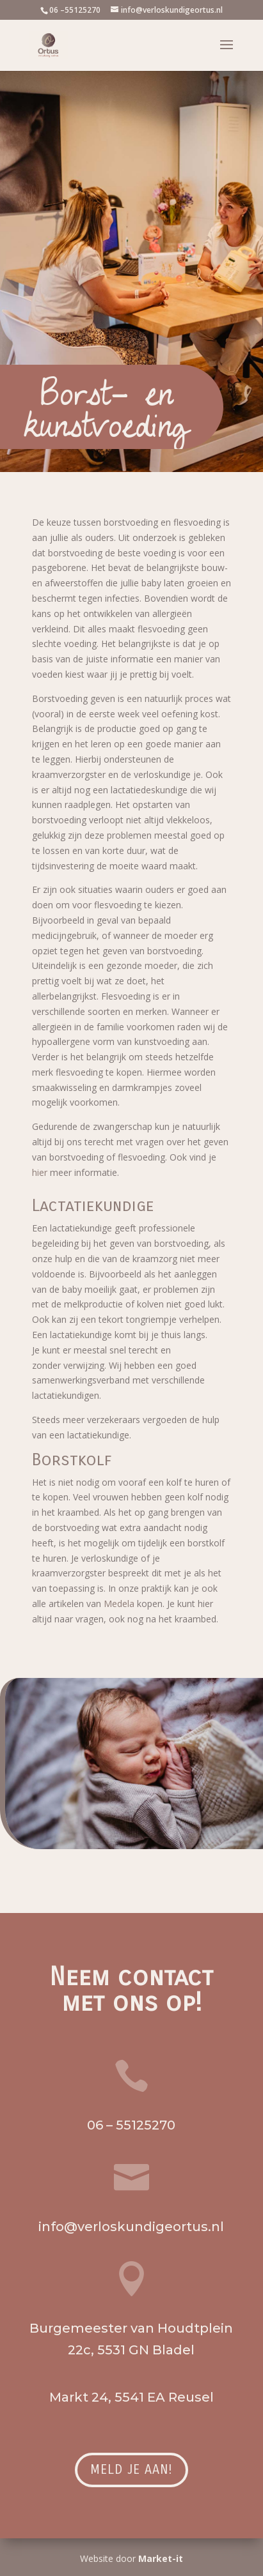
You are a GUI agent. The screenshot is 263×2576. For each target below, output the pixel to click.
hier (39, 1172)
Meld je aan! (131, 2469)
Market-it (160, 2558)
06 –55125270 (74, 9)
